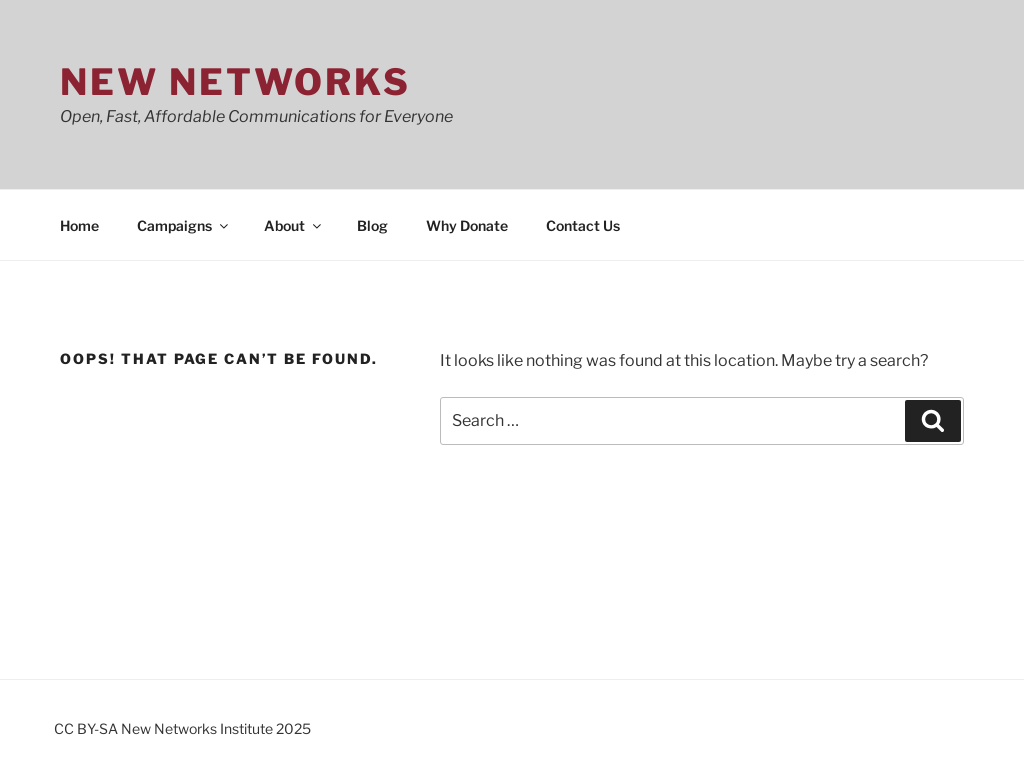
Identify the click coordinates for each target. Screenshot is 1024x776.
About (294, 225)
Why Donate (467, 225)
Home (79, 225)
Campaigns (184, 225)
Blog (372, 225)
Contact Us (583, 225)
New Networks (235, 82)
